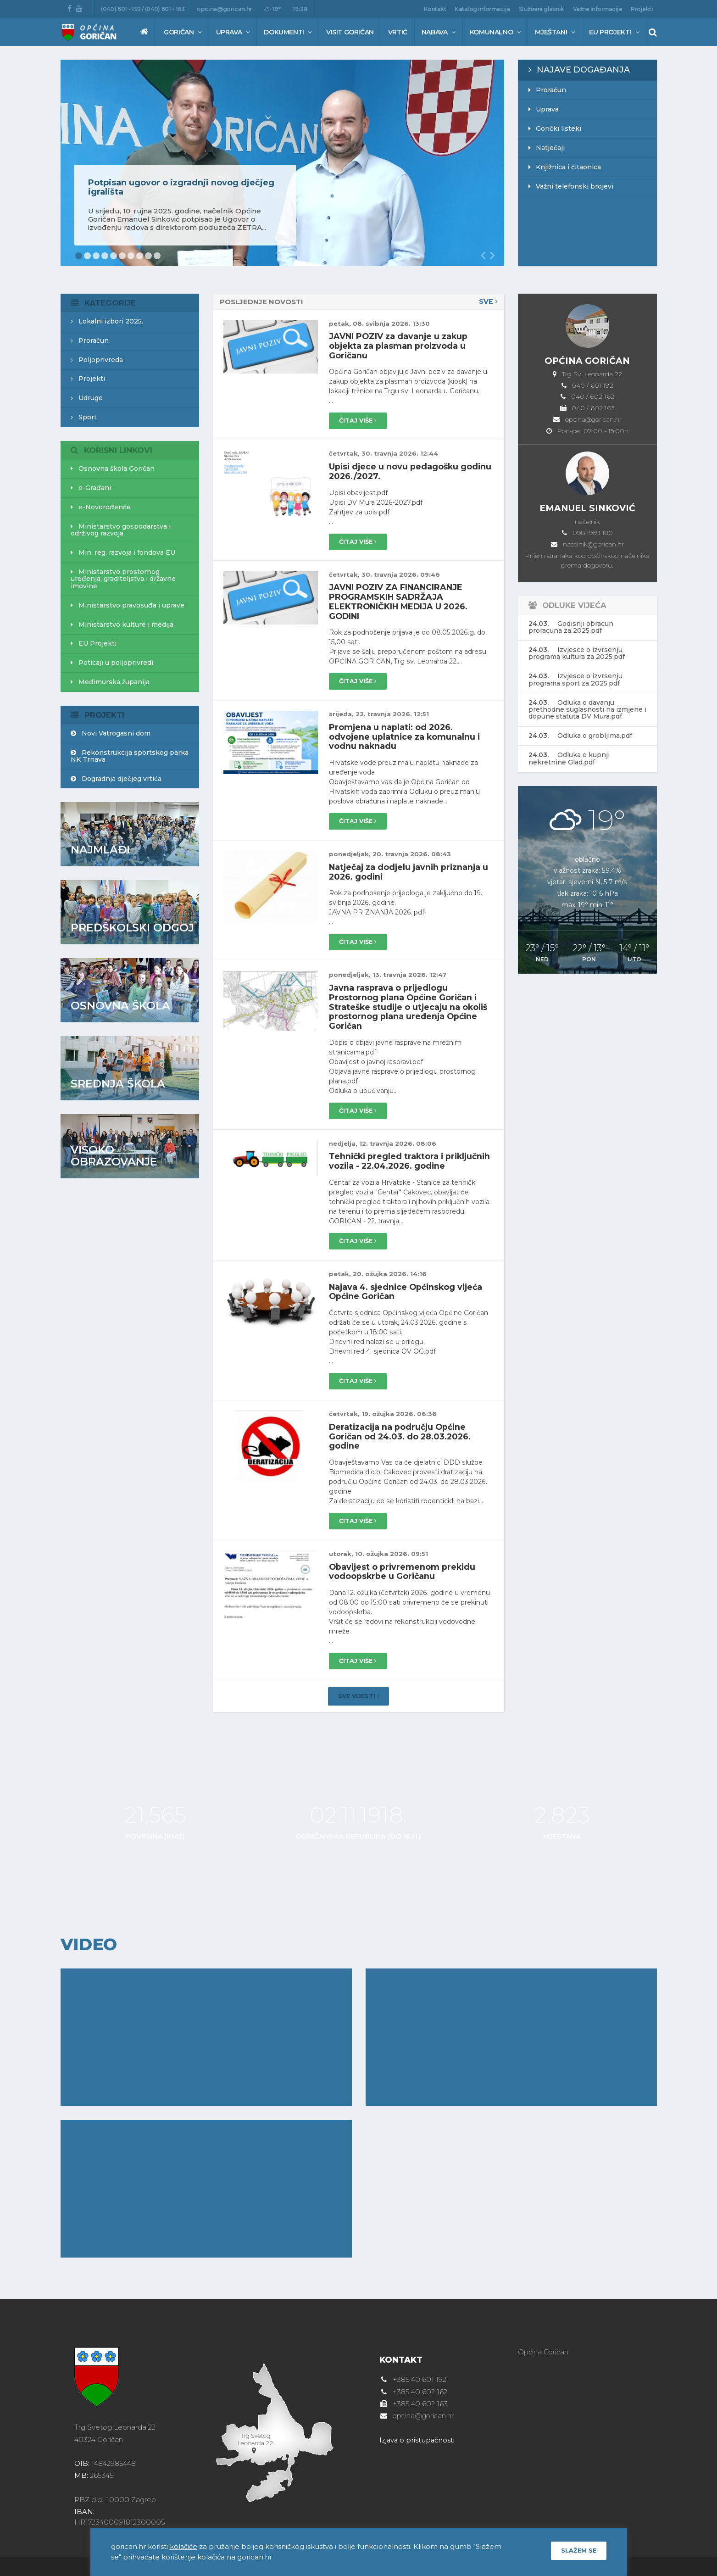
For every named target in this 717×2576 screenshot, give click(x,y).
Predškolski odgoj (133, 927)
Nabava (439, 32)
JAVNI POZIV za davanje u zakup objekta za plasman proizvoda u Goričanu (399, 345)
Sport (84, 417)
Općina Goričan (543, 2348)
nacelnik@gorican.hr (593, 544)
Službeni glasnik (541, 9)
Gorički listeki (555, 128)
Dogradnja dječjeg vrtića (116, 779)
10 (157, 255)
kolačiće (184, 2546)
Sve (488, 301)
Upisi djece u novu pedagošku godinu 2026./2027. (395, 469)
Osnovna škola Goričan (113, 468)
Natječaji (546, 148)
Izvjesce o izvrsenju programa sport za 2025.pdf (575, 679)
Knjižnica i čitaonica (564, 167)
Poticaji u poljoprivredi (112, 662)
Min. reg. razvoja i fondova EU (123, 552)
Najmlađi (101, 849)
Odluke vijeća (575, 605)
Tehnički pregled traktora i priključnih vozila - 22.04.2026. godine (397, 1156)
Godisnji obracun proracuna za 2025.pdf (570, 627)
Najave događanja (579, 70)
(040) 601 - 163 (165, 9)
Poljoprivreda (97, 360)
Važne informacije (598, 9)
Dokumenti (288, 32)
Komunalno (495, 32)
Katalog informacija (482, 9)
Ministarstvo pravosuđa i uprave (127, 605)
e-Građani (91, 488)
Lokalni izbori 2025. (107, 321)
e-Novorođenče (101, 507)
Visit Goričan (350, 32)
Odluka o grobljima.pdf (580, 735)
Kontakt (435, 9)
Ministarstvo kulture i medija (122, 624)
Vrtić (397, 32)
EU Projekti (614, 32)
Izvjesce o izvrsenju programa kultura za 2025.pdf (576, 653)
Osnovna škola (121, 1005)
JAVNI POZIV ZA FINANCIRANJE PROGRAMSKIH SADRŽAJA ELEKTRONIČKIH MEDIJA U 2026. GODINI (400, 598)
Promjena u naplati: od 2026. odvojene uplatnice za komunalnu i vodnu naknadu (405, 732)
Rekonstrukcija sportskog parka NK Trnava (130, 756)
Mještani (555, 32)
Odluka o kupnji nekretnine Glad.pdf (569, 758)
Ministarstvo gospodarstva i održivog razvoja (121, 529)
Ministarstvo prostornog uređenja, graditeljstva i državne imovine (123, 579)
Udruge (87, 398)
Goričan (182, 32)
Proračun (547, 90)
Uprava (233, 32)
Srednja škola (118, 1083)
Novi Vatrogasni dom (110, 733)
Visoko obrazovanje (114, 1155)
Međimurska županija (110, 682)
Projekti (642, 9)
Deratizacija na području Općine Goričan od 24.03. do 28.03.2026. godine (402, 1434)
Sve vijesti (358, 1692)
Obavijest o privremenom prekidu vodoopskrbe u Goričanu (403, 1568)
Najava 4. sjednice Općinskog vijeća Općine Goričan (408, 1290)
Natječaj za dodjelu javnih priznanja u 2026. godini (410, 865)
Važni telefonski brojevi (571, 186)
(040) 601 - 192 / (123, 9)
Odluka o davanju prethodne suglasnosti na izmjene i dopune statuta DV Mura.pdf (587, 709)
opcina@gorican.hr (224, 9)
